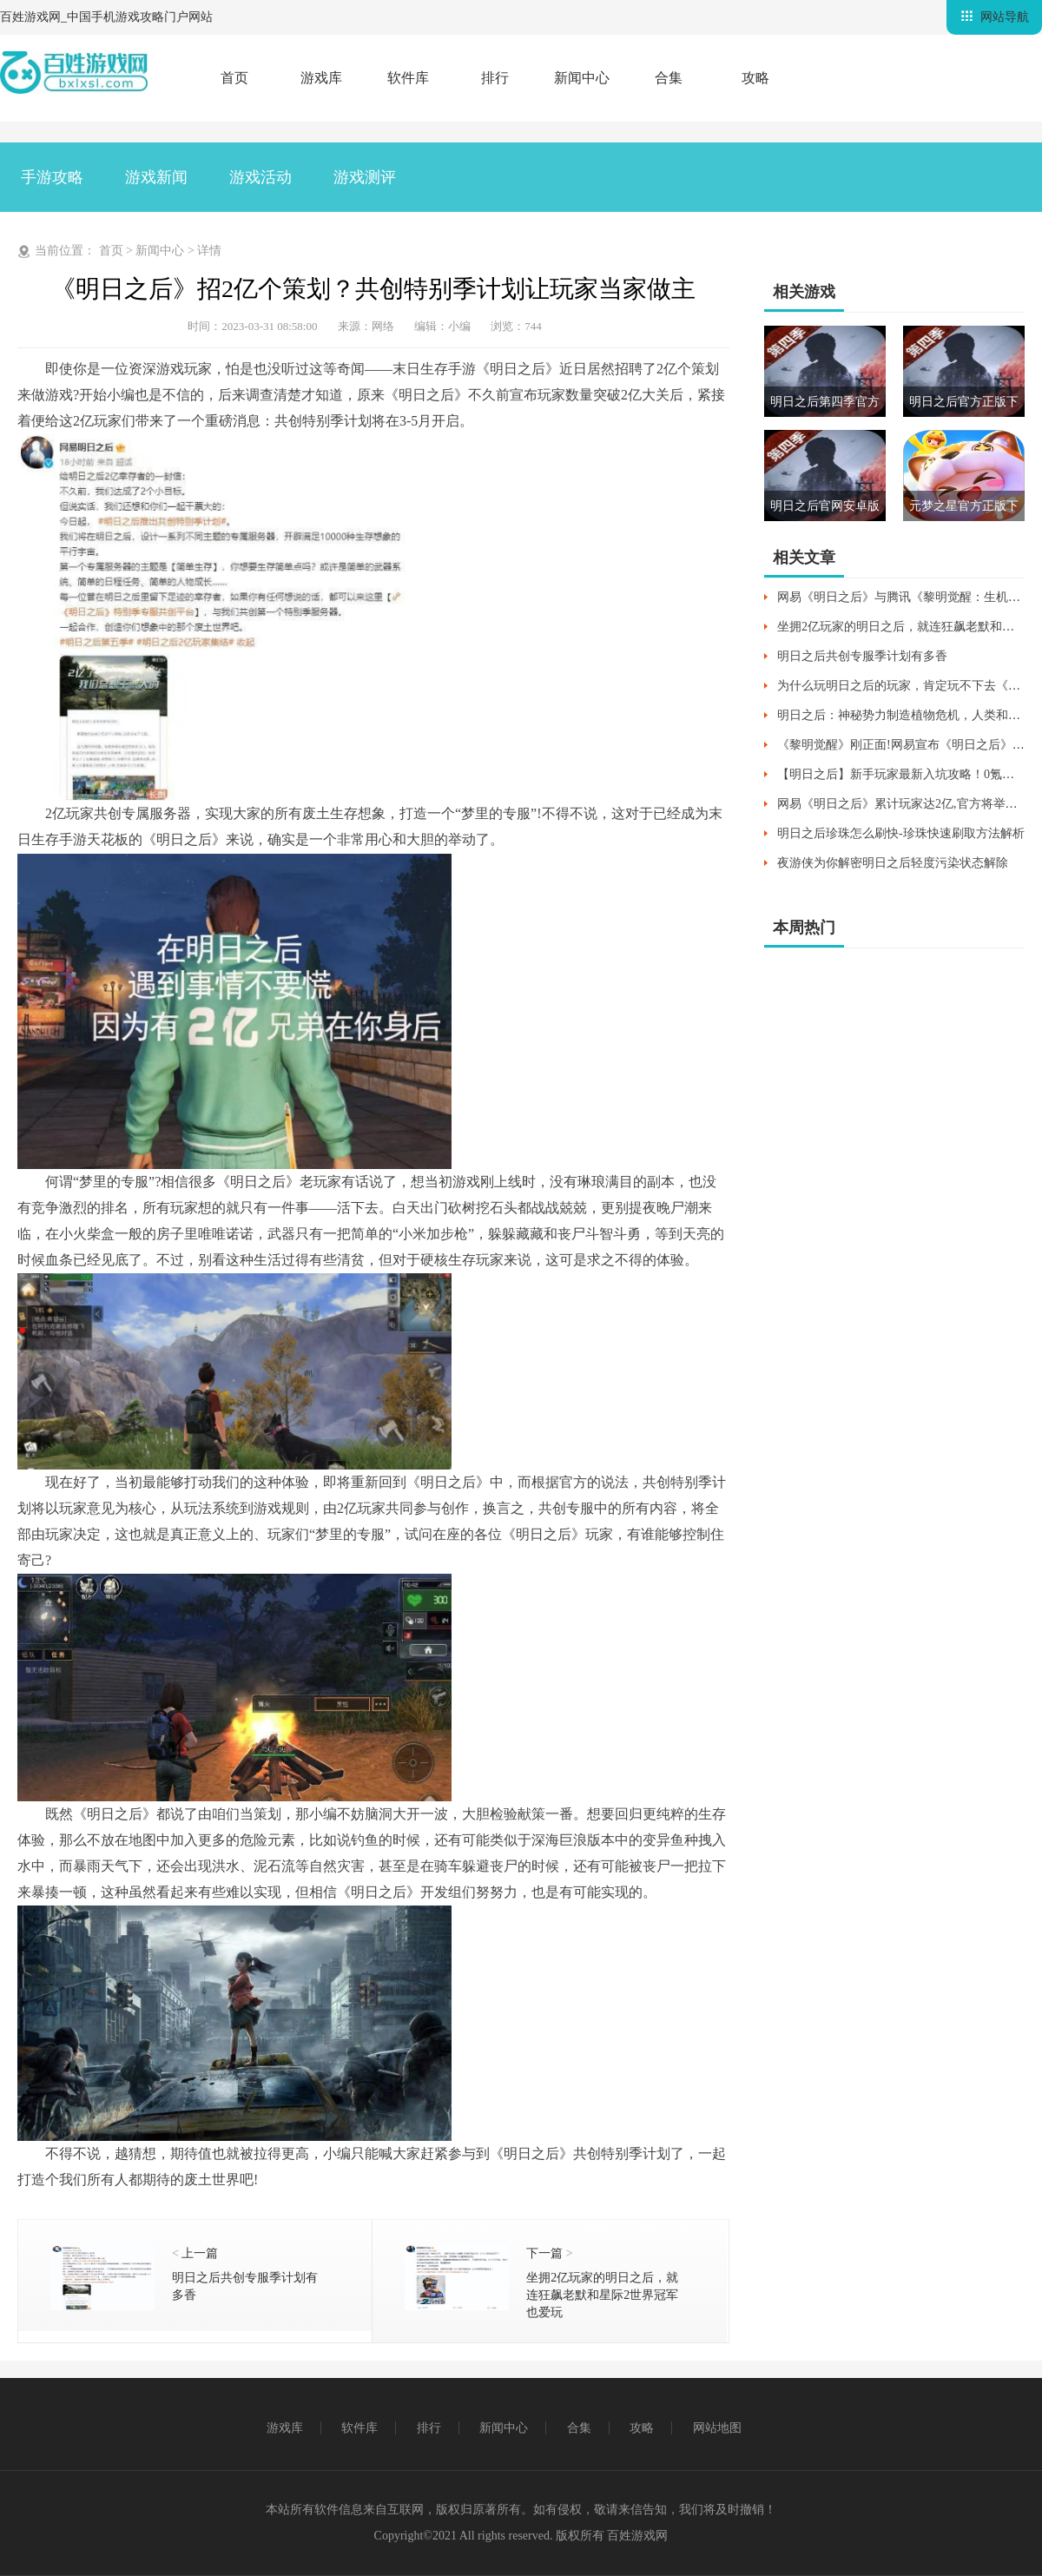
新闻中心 (582, 77)
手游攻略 (52, 177)
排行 (495, 77)
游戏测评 (364, 177)
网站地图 (717, 2427)
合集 (669, 77)
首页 (234, 77)
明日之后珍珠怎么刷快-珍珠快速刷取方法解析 (901, 833)
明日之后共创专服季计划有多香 (862, 656)
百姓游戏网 (636, 2535)
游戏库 (321, 77)
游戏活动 (260, 177)
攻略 (755, 77)
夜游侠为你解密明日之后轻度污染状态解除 (892, 862)
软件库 (408, 77)
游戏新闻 (156, 177)
